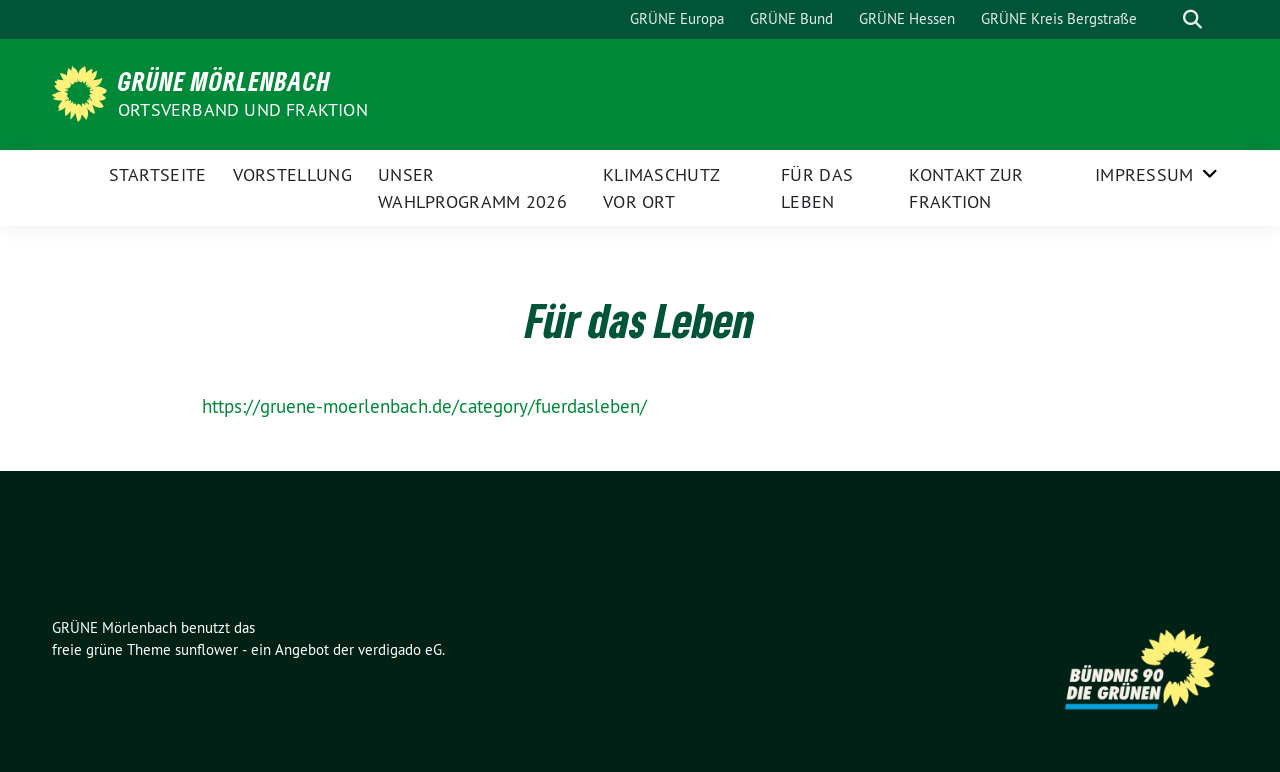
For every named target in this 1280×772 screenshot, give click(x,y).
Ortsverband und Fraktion (243, 109)
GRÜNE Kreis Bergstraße (1059, 18)
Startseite (158, 174)
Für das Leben (817, 188)
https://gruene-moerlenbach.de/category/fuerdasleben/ (424, 406)
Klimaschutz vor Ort (661, 188)
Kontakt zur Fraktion (966, 188)
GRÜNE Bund (791, 18)
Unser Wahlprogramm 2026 (472, 188)
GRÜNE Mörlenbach (224, 81)
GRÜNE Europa (677, 18)
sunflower (206, 649)
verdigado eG (400, 649)
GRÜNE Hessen (907, 18)
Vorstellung (292, 174)
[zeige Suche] (1192, 19)
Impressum (1144, 174)
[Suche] (1164, 19)
